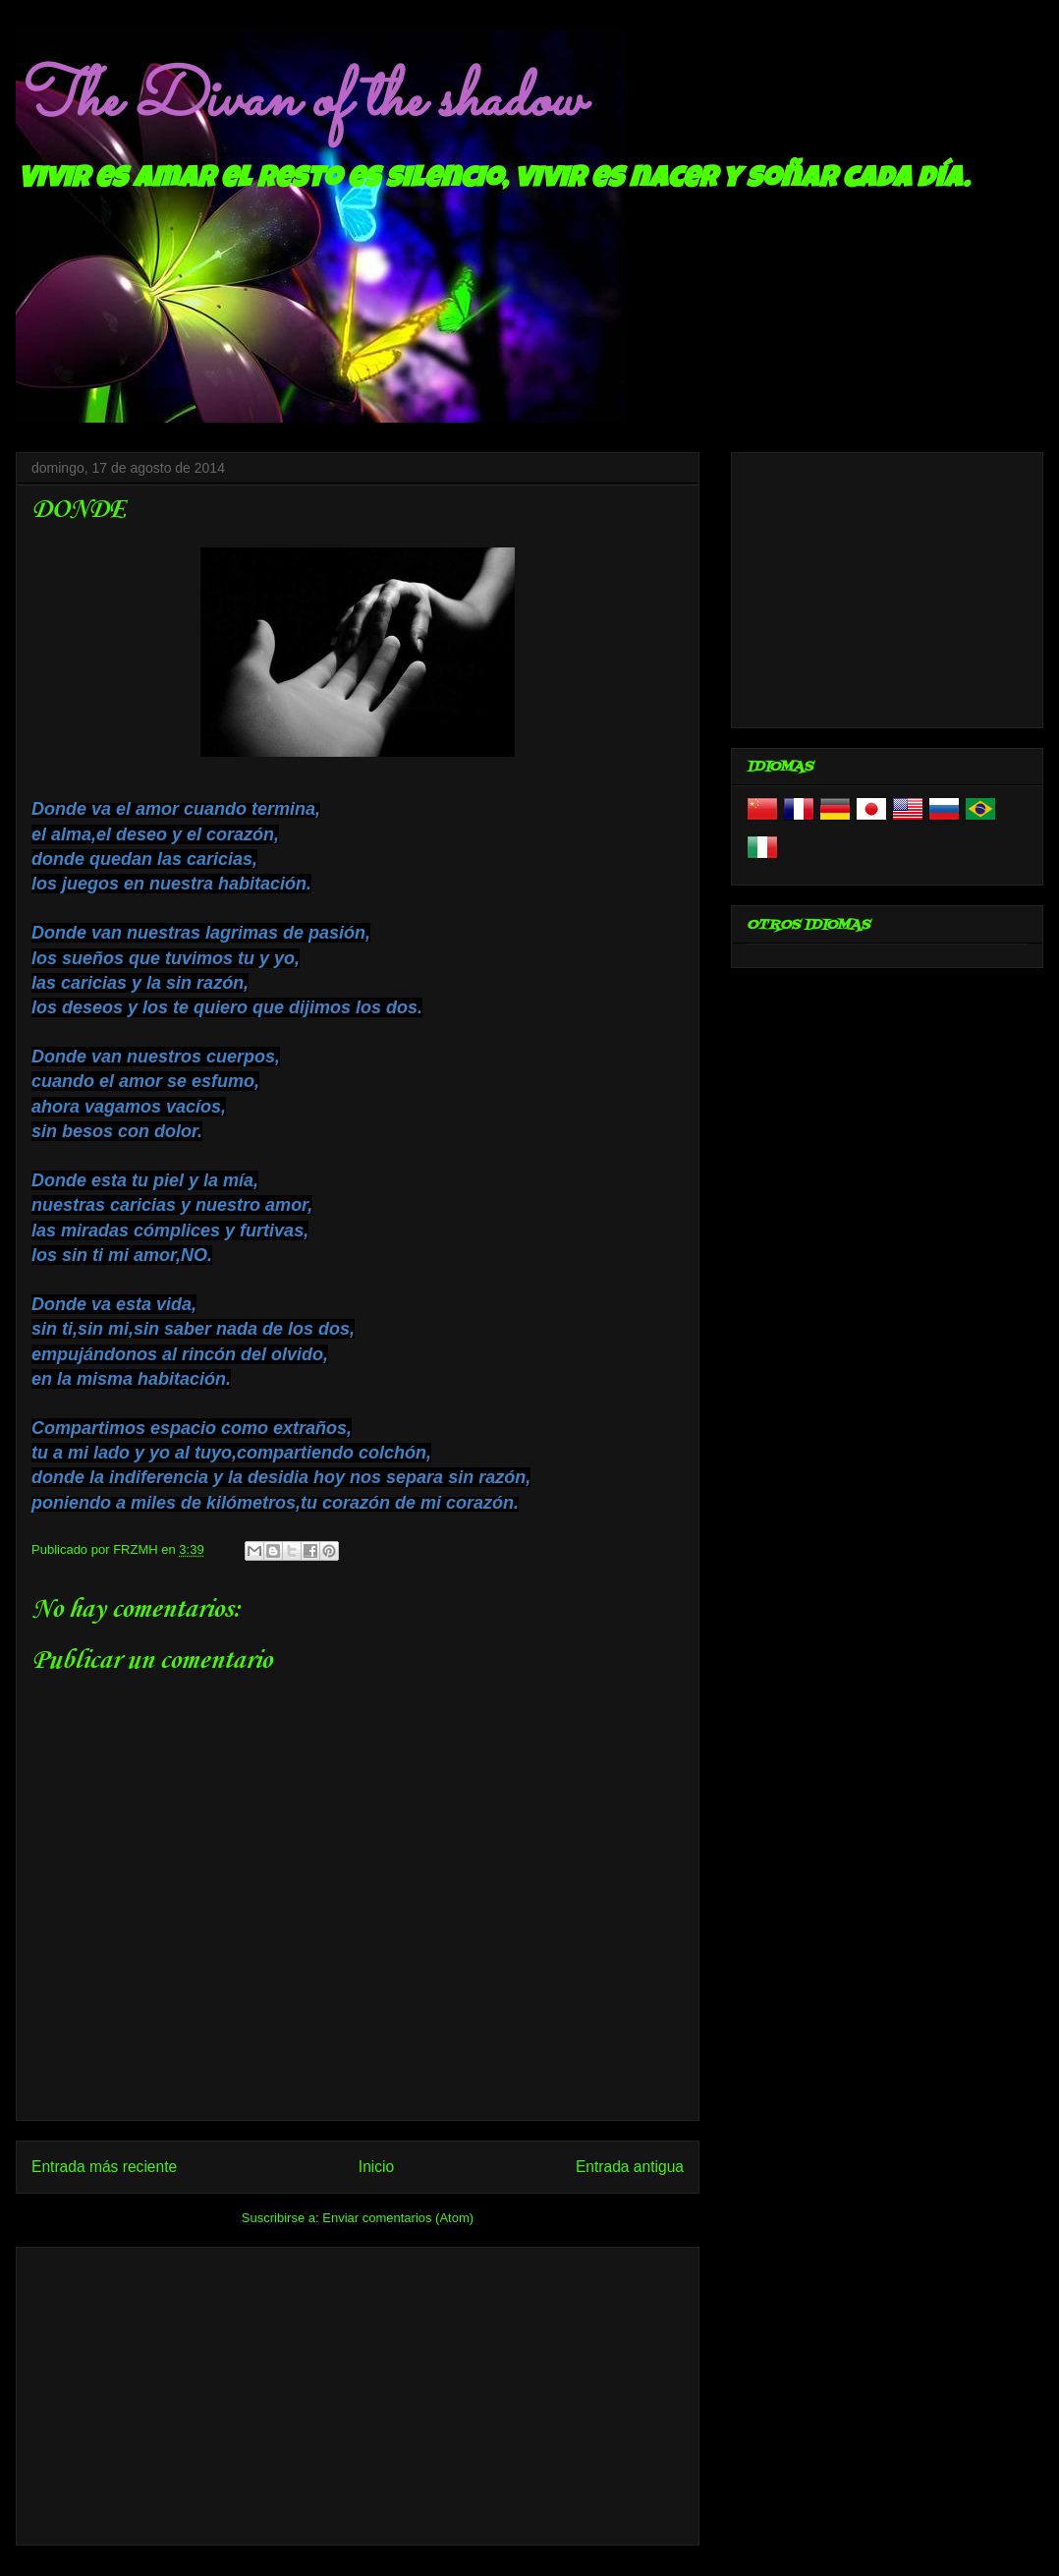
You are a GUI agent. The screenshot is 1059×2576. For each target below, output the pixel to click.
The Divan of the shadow (299, 101)
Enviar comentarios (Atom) (398, 2217)
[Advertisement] (357, 2392)
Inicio (376, 2166)
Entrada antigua (630, 2166)
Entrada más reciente (104, 2166)
